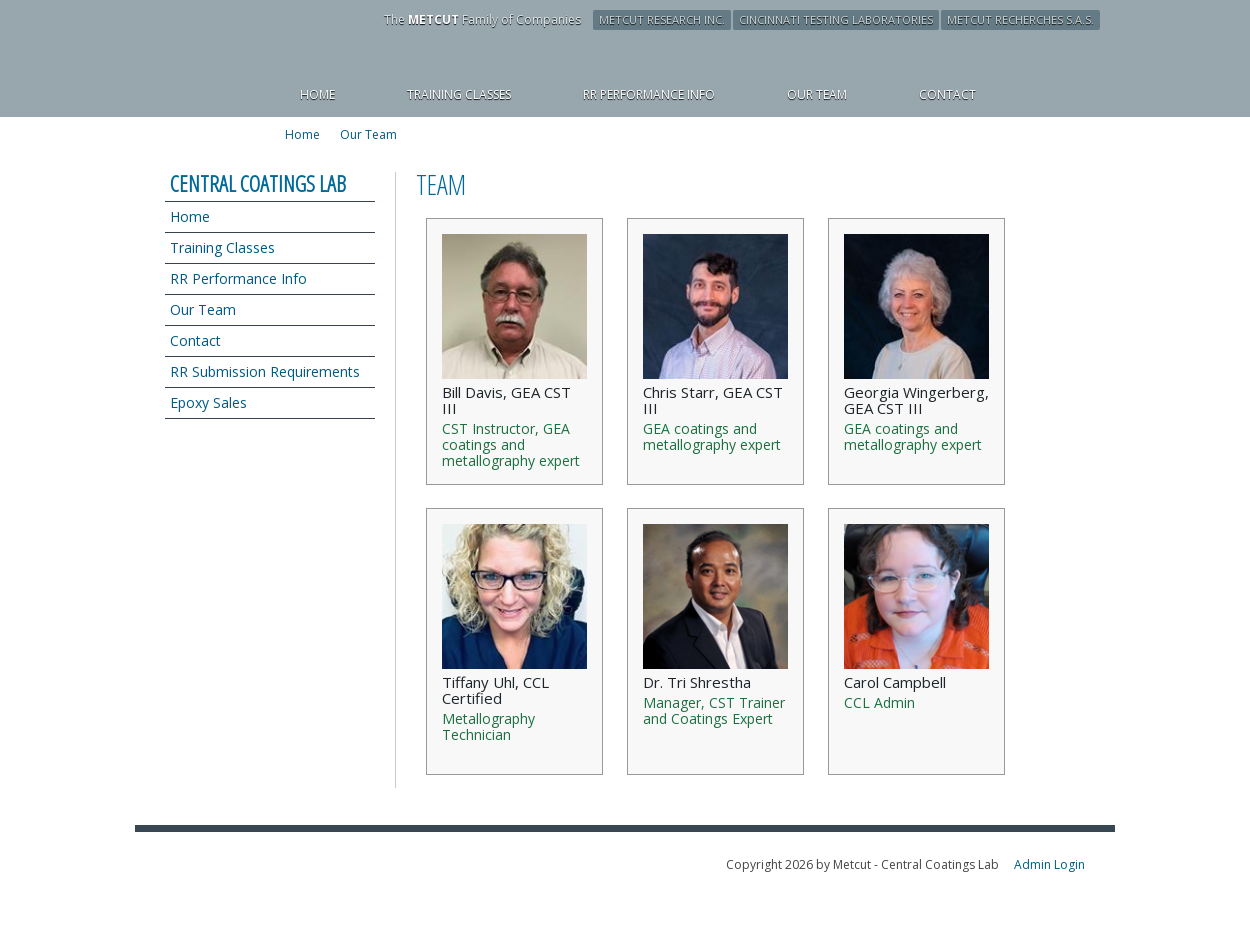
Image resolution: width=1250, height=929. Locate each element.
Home (190, 216)
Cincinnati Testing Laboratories (836, 19)
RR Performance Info (238, 278)
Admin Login (1049, 864)
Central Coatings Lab (258, 183)
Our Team (368, 135)
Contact (195, 340)
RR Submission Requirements (265, 371)
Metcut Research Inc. (662, 19)
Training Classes (222, 247)
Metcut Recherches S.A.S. (1020, 19)
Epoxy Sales (208, 402)
